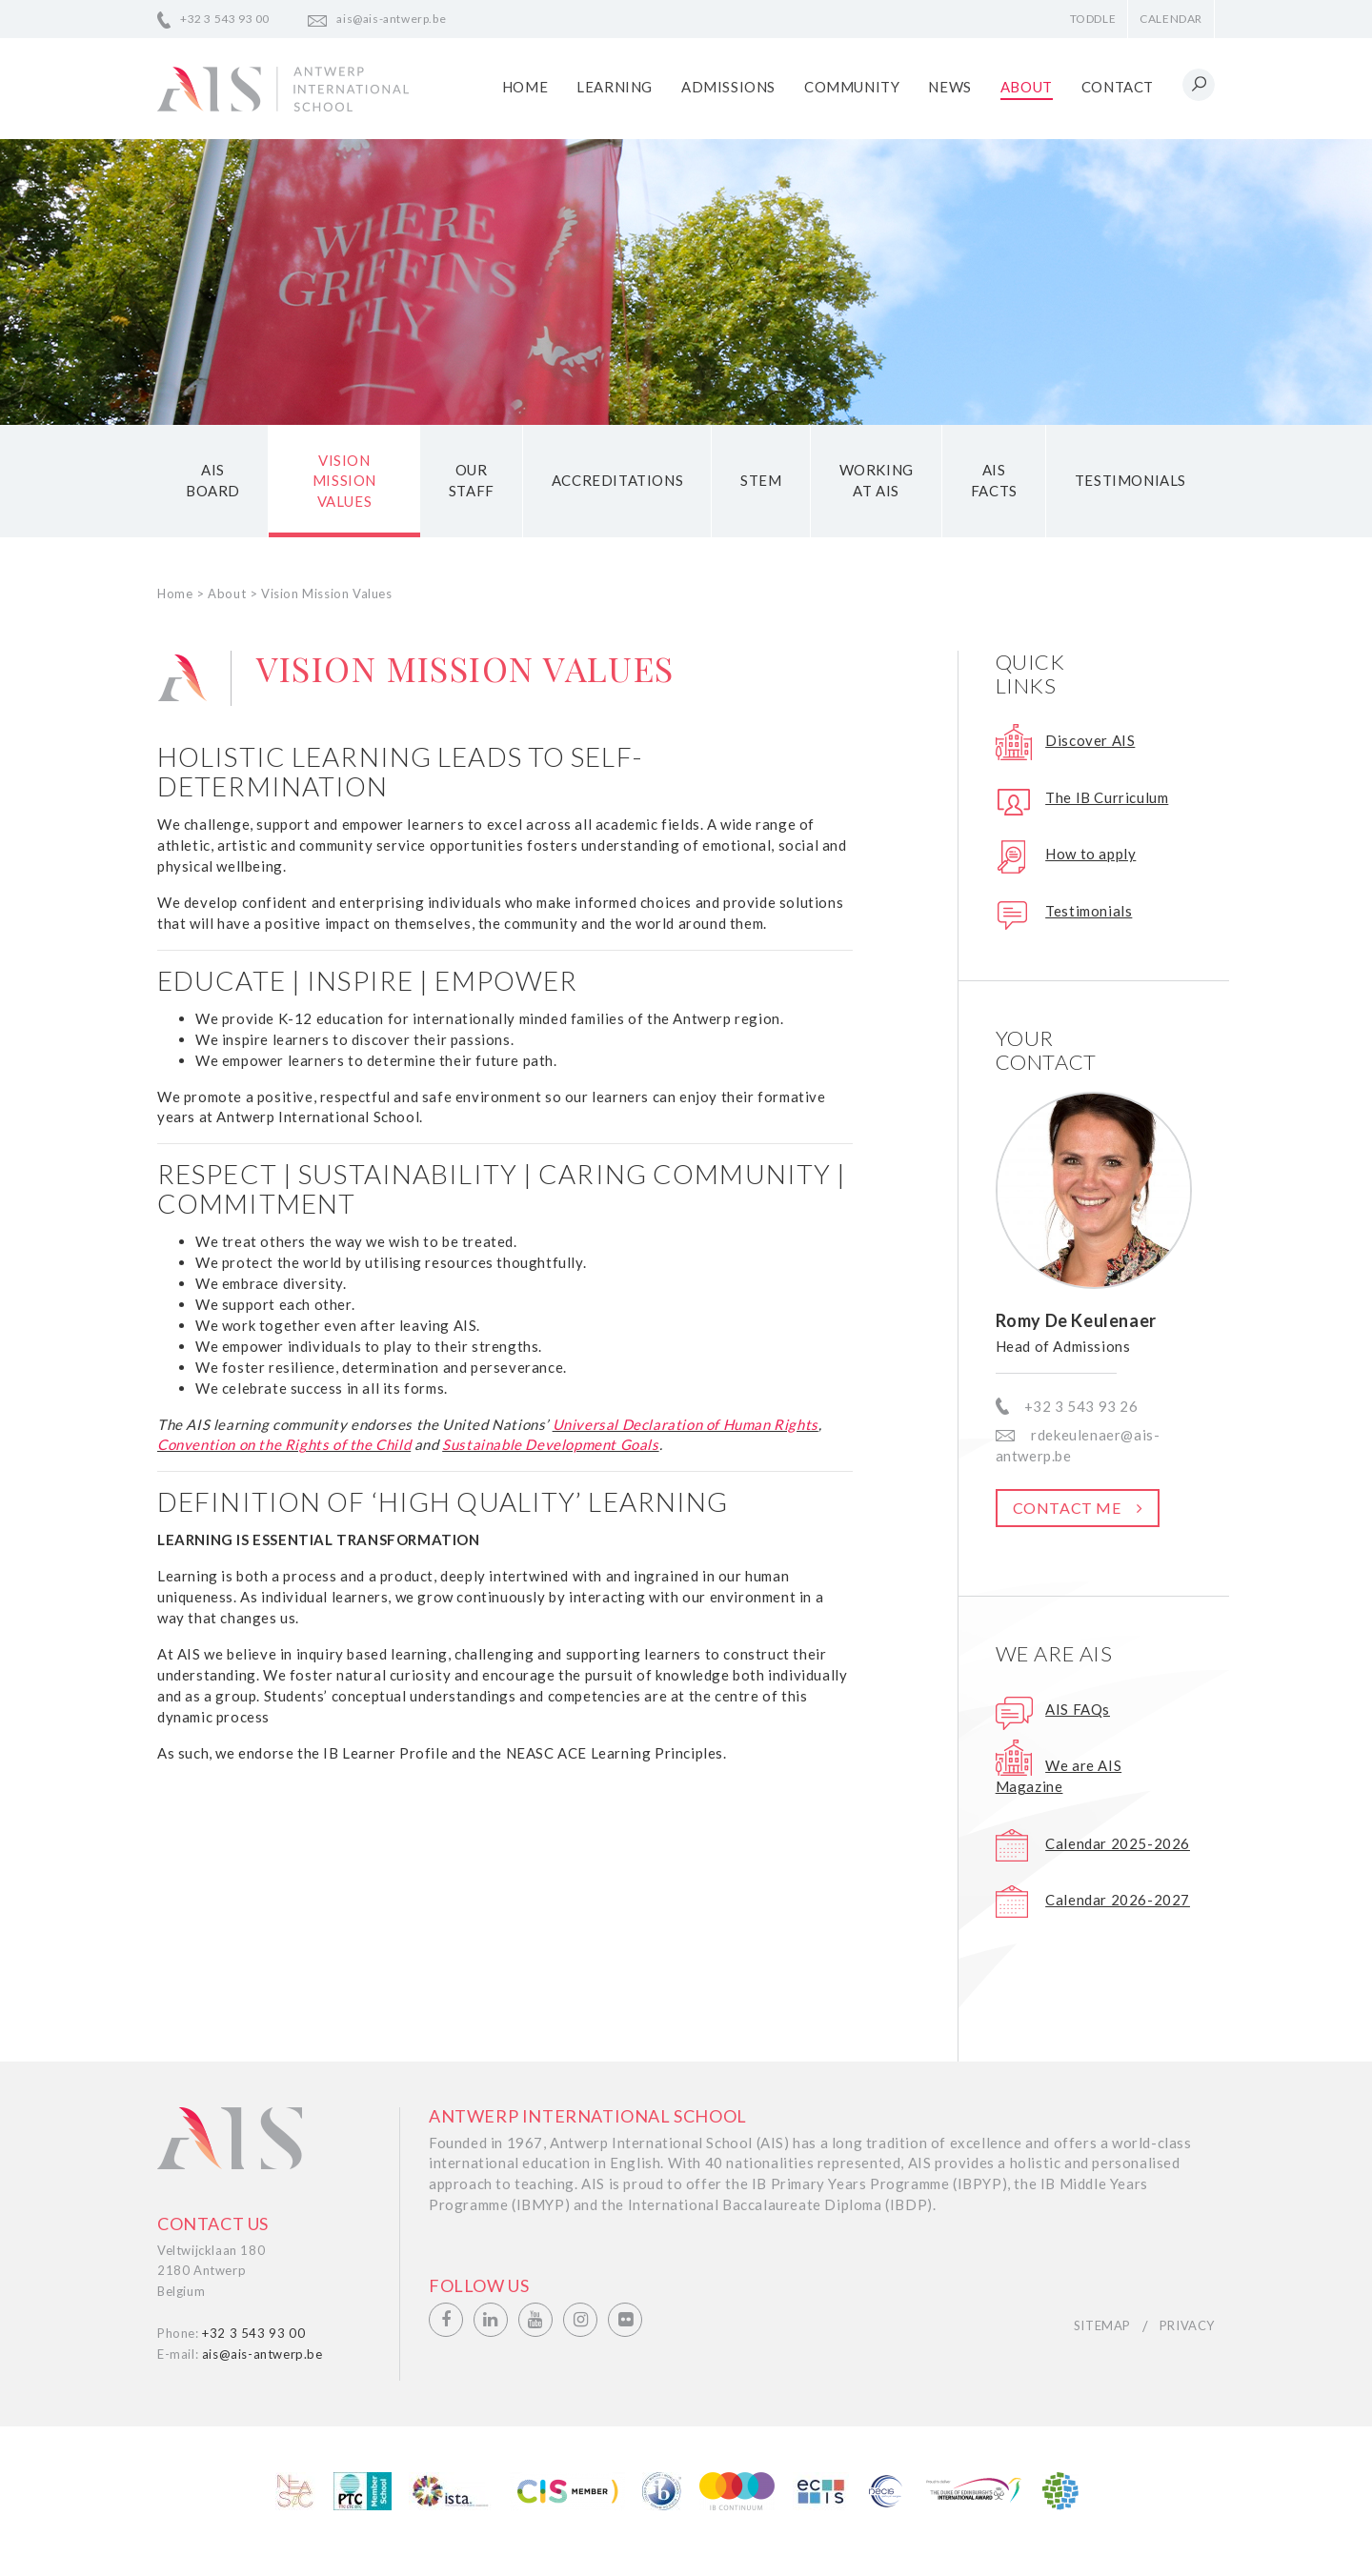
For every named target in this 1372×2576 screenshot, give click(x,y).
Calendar (1171, 18)
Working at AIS (876, 481)
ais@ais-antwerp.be (391, 18)
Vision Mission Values (344, 481)
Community (851, 86)
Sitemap (1102, 2326)
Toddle (1093, 18)
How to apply (1090, 854)
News (949, 86)
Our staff (471, 481)
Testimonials (1130, 481)
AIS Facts (994, 481)
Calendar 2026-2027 (1117, 1899)
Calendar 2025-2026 (1117, 1843)
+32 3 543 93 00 (225, 18)
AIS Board (213, 481)
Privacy (1187, 2326)
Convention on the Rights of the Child (284, 1445)
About (1026, 86)
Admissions (728, 86)
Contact (1117, 86)
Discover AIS (1090, 741)
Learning (614, 86)
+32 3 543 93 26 (1081, 1406)
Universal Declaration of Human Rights (685, 1424)
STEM (760, 481)
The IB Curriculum (1106, 797)
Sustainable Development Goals (550, 1445)
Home (525, 86)
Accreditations (617, 481)
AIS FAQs (1077, 1709)
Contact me (1067, 1508)
